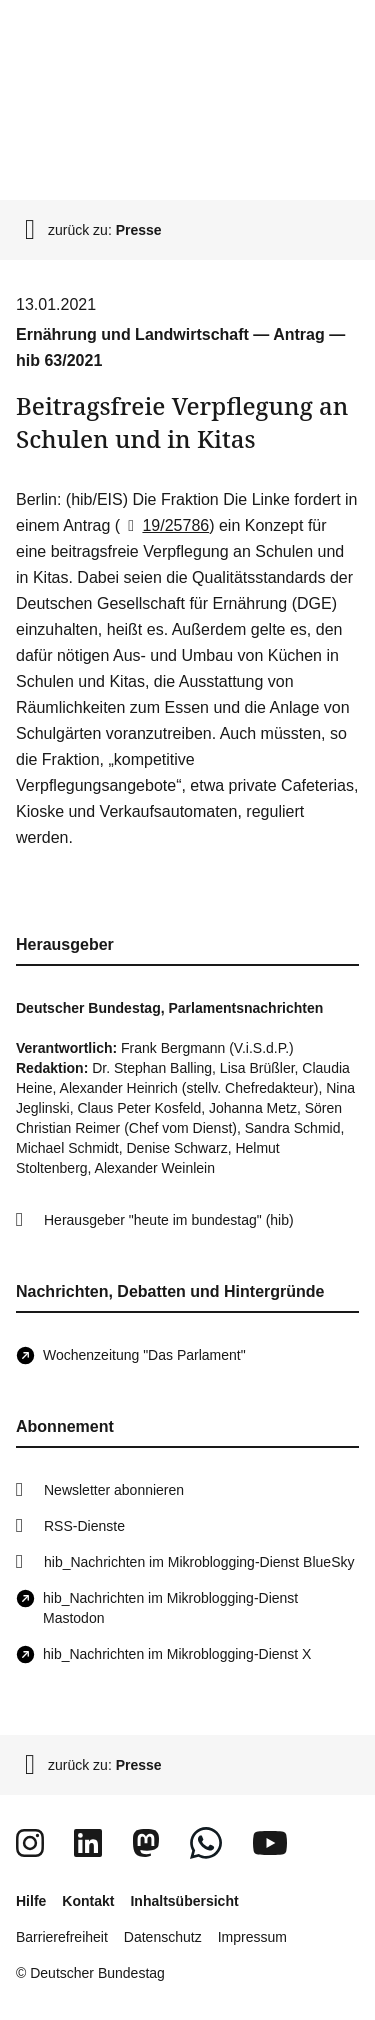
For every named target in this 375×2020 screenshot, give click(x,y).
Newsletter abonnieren (114, 1490)
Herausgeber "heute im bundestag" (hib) (169, 1220)
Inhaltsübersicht (184, 1901)
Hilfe (31, 1901)
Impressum (252, 1937)
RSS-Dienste (84, 1526)
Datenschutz (163, 1937)
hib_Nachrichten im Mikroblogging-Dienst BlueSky (199, 1562)
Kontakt (88, 1901)
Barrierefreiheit (62, 1937)
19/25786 (164, 525)
